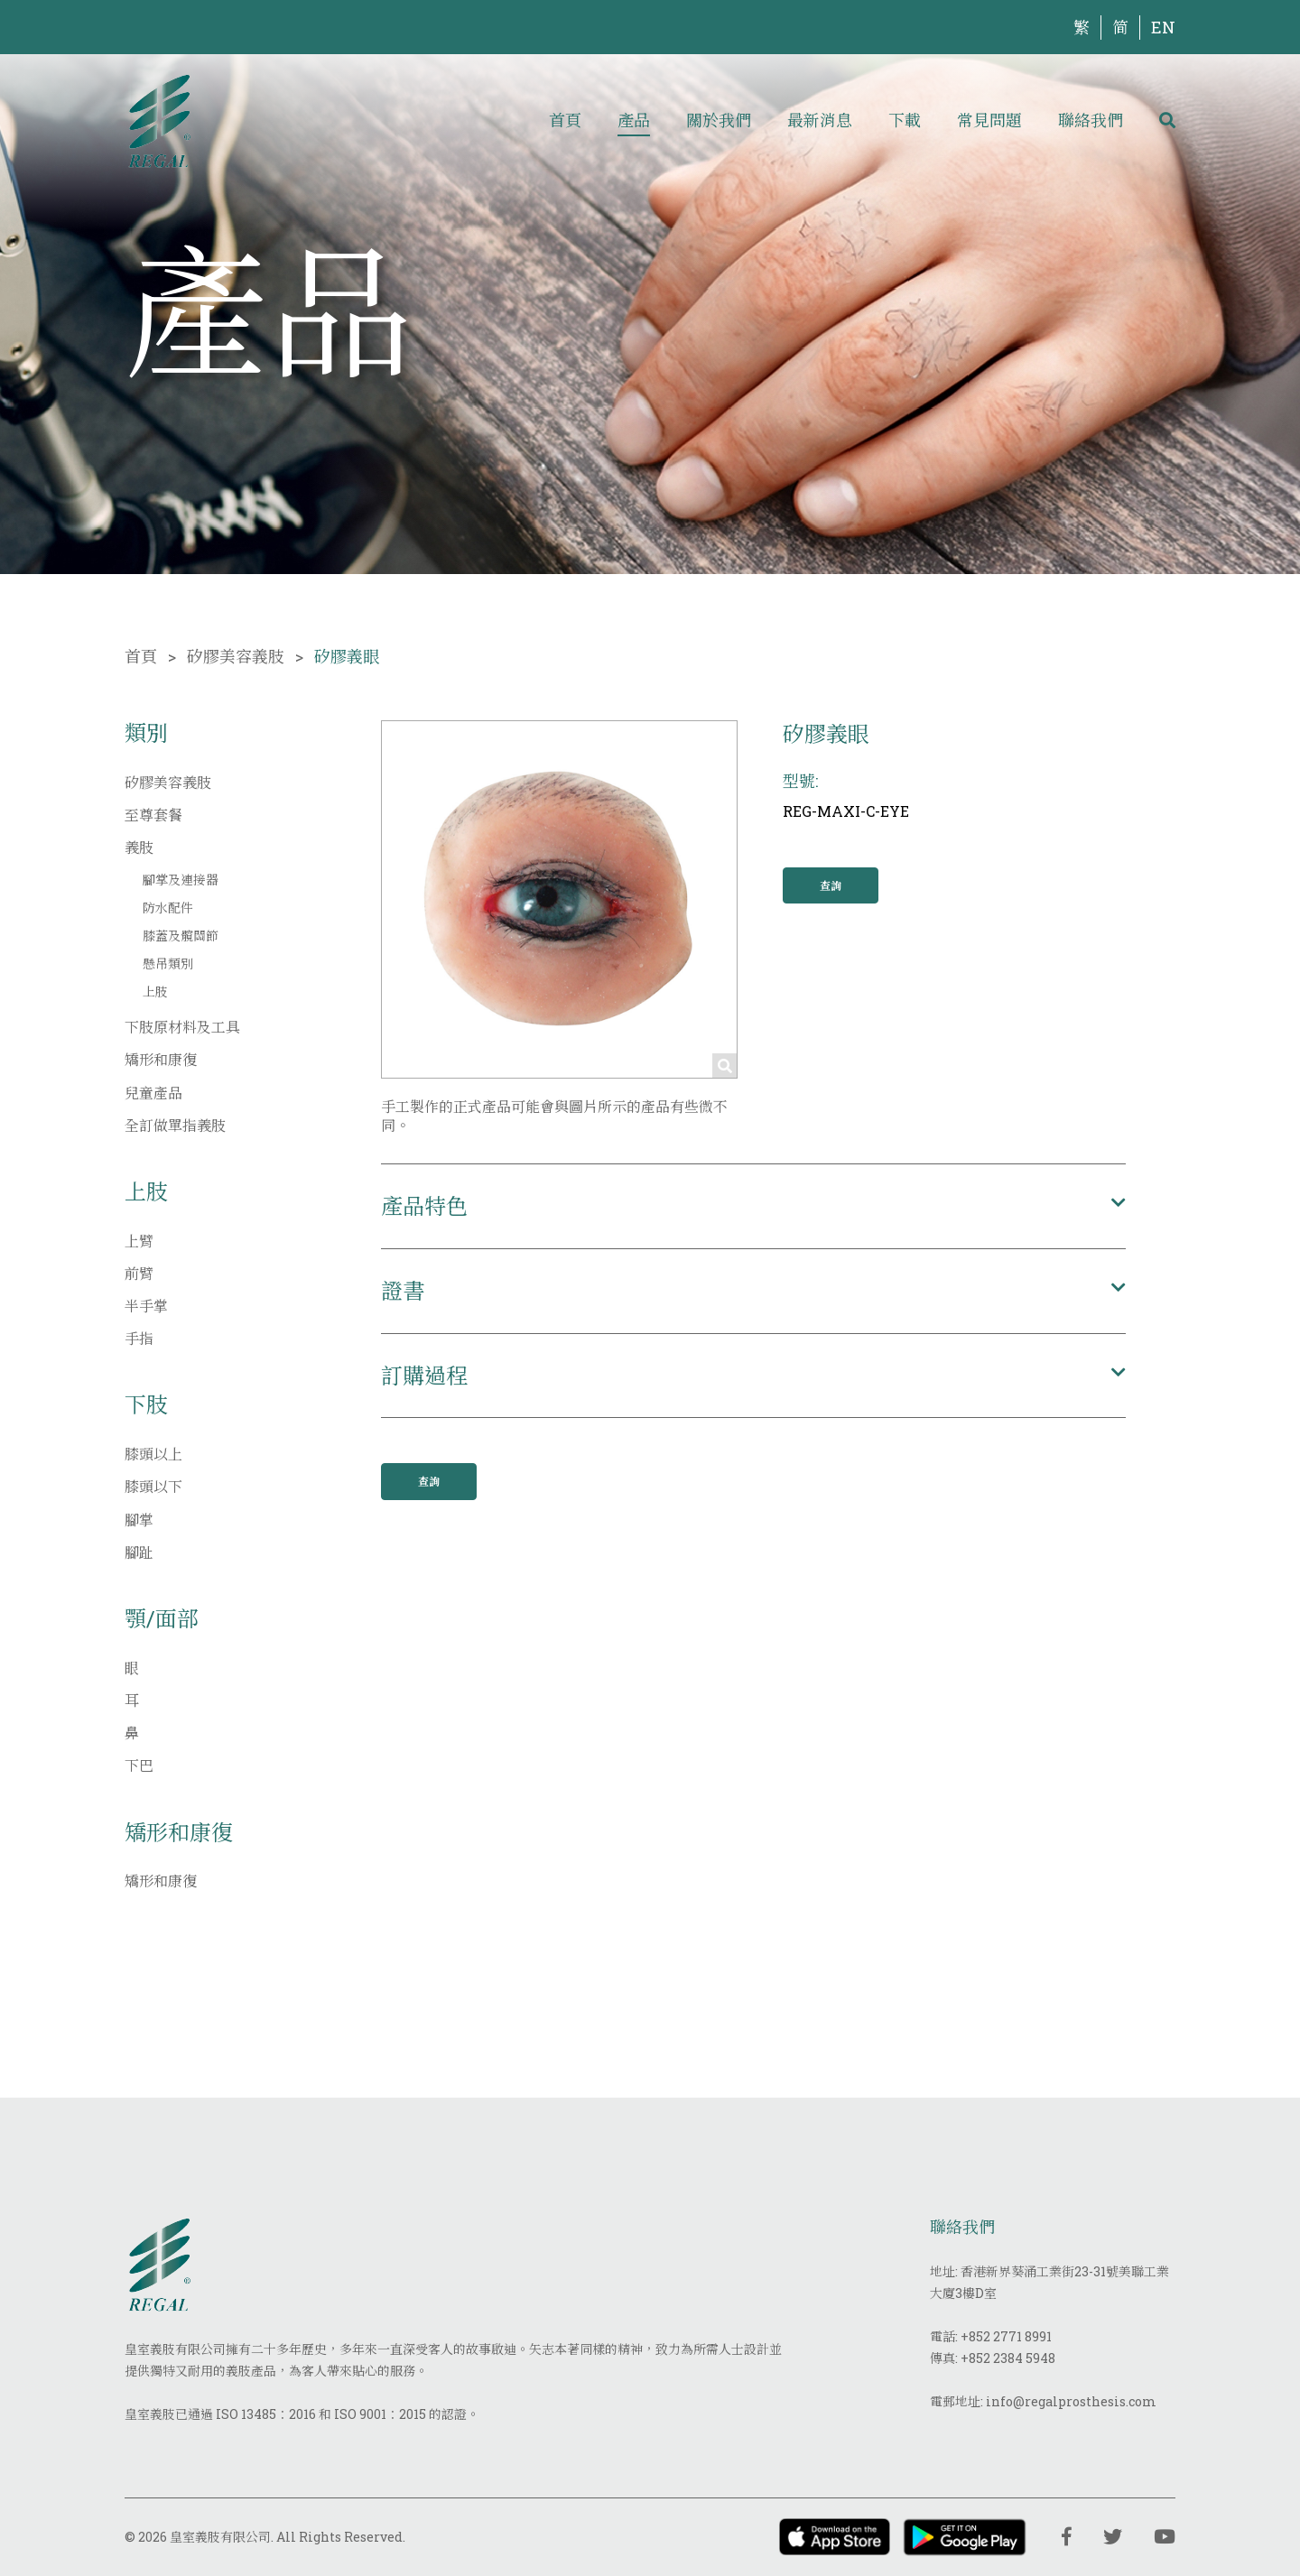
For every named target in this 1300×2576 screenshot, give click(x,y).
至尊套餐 (153, 814)
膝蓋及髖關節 (180, 935)
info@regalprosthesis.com (1071, 2401)
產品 (634, 120)
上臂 (139, 1240)
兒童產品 (153, 1092)
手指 (139, 1338)
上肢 (155, 991)
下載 (904, 120)
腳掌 (139, 1519)
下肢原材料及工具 (182, 1026)
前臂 (139, 1273)
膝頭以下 (153, 1486)
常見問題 (989, 120)
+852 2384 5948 (1008, 2358)
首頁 (565, 120)
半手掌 (146, 1305)
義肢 (139, 847)
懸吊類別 (168, 963)
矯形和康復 (161, 1059)
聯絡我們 (1090, 120)
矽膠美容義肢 (235, 656)
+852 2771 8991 (1006, 2336)
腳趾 (139, 1552)
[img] (159, 120)
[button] (753, 1206)
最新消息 (819, 120)
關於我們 (718, 120)
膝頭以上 (153, 1453)
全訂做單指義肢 (175, 1125)
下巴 (139, 1765)
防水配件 (168, 907)
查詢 (830, 885)
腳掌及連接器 (180, 879)
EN (1163, 27)
